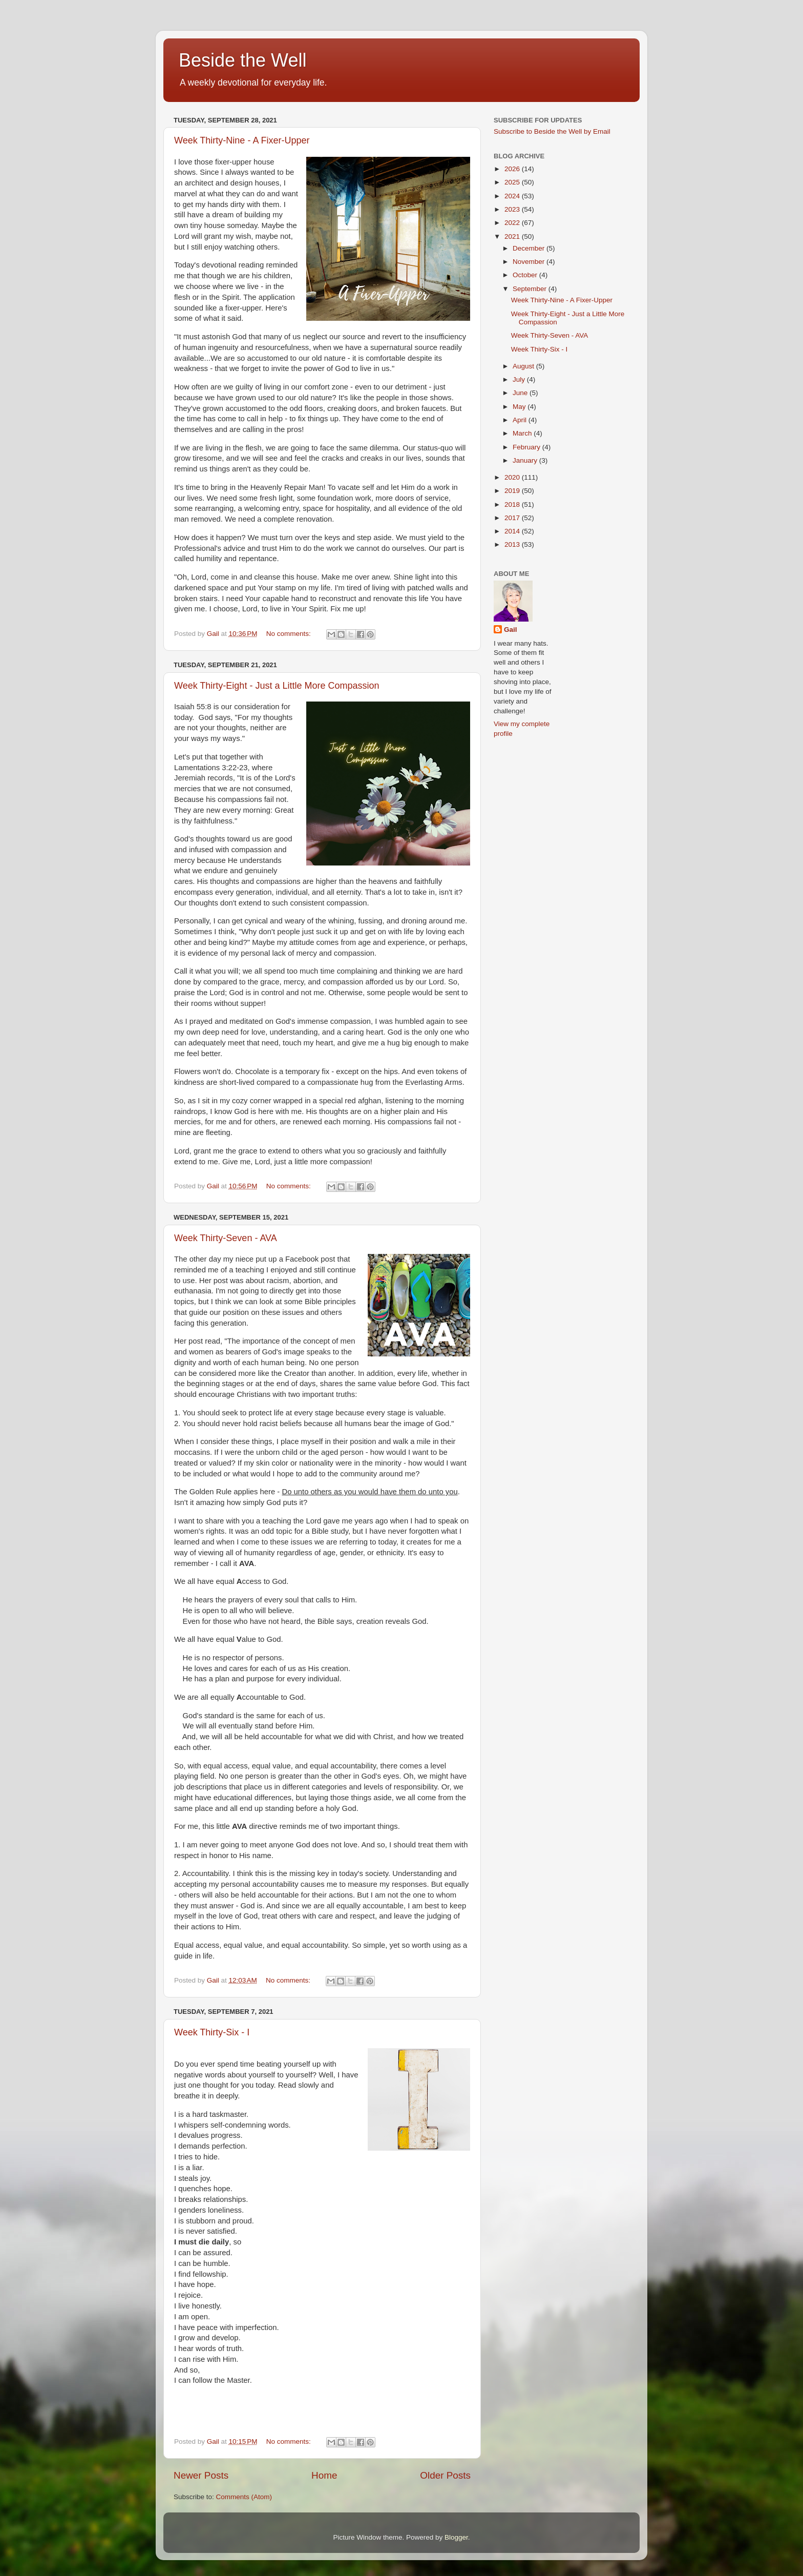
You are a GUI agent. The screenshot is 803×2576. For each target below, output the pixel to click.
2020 (513, 477)
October (526, 275)
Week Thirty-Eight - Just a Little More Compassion (276, 686)
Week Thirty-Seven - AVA (225, 1238)
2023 (513, 209)
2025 (513, 182)
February (527, 447)
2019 (513, 490)
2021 (513, 236)
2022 (513, 222)
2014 (513, 531)
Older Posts (445, 2475)
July (520, 379)
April (521, 420)
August (524, 366)
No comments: (289, 633)
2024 (513, 196)
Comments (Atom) (244, 2497)
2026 (513, 169)
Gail (510, 629)
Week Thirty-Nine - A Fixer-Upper (241, 140)
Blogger (456, 2537)
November (529, 261)
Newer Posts (201, 2475)
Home (324, 2475)
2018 (513, 504)
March (523, 433)
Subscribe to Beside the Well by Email (552, 131)
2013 (513, 544)
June (521, 393)
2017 (513, 518)
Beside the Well (242, 60)
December (529, 248)
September (530, 289)
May (520, 406)
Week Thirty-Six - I (211, 2032)
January (526, 460)
